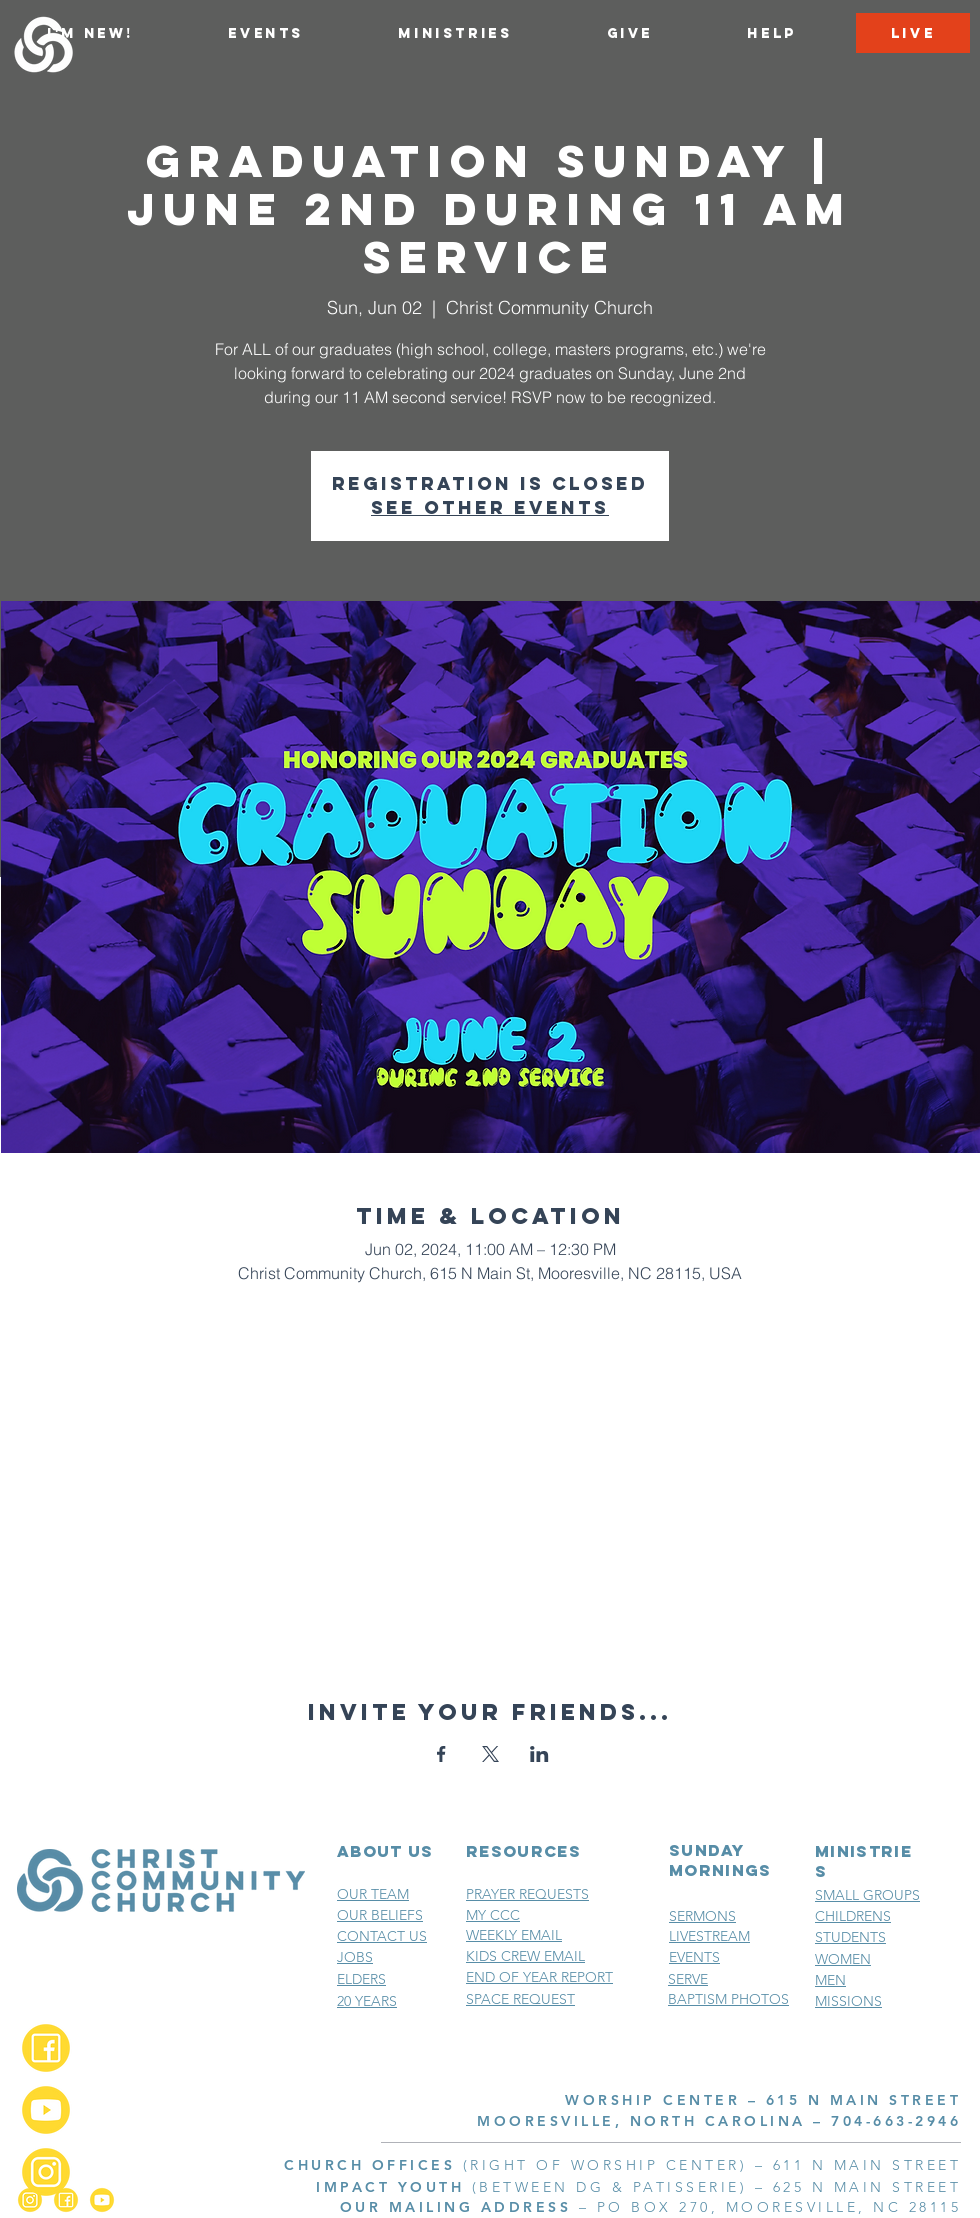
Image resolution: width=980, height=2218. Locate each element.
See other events (490, 507)
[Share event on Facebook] (441, 1754)
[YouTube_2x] (46, 2110)
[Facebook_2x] (46, 2048)
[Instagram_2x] (46, 2172)
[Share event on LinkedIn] (539, 1754)
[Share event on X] (490, 1754)
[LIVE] (913, 33)
